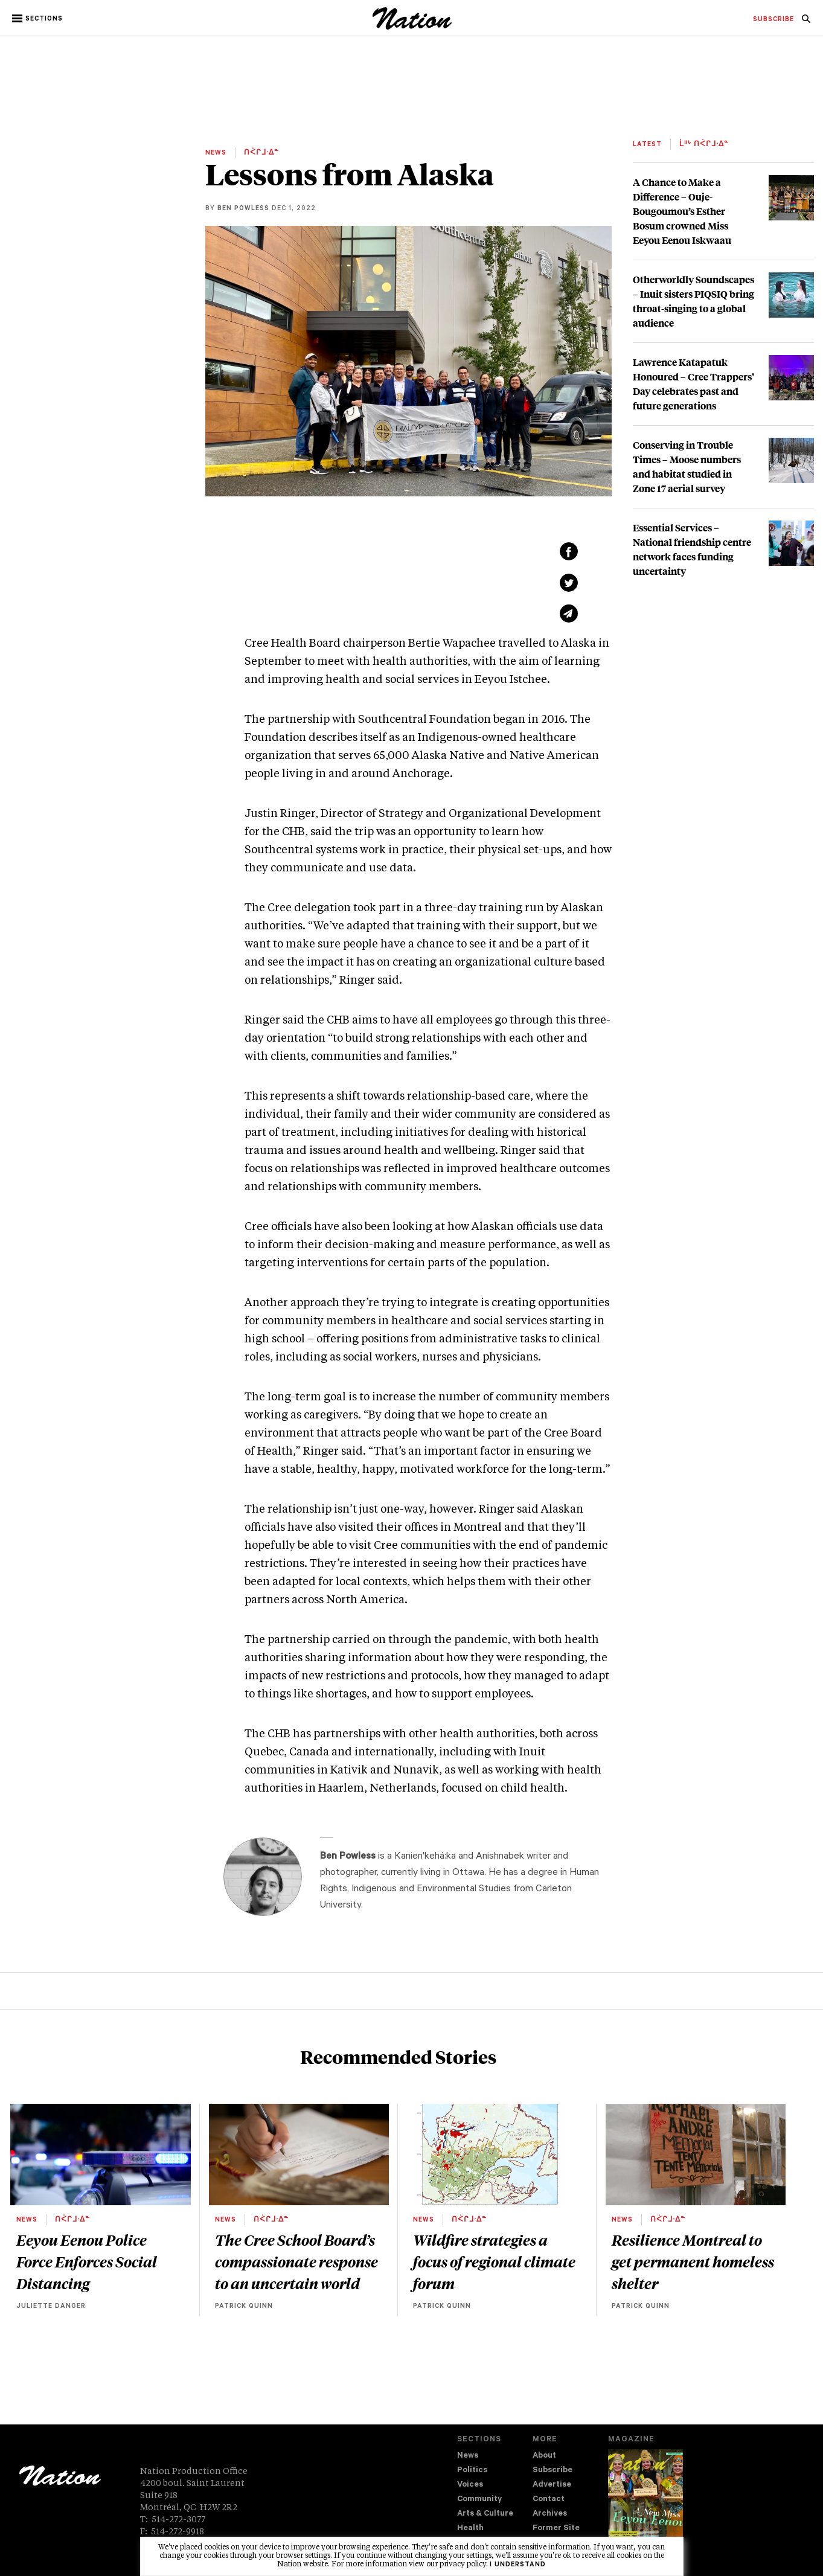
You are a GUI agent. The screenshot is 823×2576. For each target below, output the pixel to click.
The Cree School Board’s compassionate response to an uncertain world (296, 2261)
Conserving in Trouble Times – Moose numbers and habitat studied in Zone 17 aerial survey (687, 466)
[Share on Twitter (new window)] (568, 582)
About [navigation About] (544, 2456)
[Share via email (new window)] (569, 613)
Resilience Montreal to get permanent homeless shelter (693, 2261)
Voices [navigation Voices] (470, 2485)
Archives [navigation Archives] (550, 2514)
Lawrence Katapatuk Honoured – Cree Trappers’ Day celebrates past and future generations (693, 383)
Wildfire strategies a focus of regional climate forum (494, 2261)
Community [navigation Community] (479, 2499)
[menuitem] (773, 20)
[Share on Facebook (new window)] (568, 551)
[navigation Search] (806, 22)
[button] (38, 18)
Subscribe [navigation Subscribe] (552, 2470)
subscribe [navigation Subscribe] (773, 20)
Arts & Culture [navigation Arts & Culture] (485, 2514)
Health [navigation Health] (470, 2528)
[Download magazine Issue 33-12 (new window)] (645, 2502)
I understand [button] (518, 2565)
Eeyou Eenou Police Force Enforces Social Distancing (86, 2261)
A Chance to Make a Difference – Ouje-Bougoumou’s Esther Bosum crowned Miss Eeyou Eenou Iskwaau (682, 211)
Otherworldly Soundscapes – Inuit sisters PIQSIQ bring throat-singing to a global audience (693, 301)
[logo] (412, 27)
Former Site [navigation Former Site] (556, 2528)
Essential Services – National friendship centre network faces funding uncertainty (692, 549)
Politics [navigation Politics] (472, 2470)
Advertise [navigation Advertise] (552, 2485)
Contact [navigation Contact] (549, 2499)
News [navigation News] (467, 2456)
